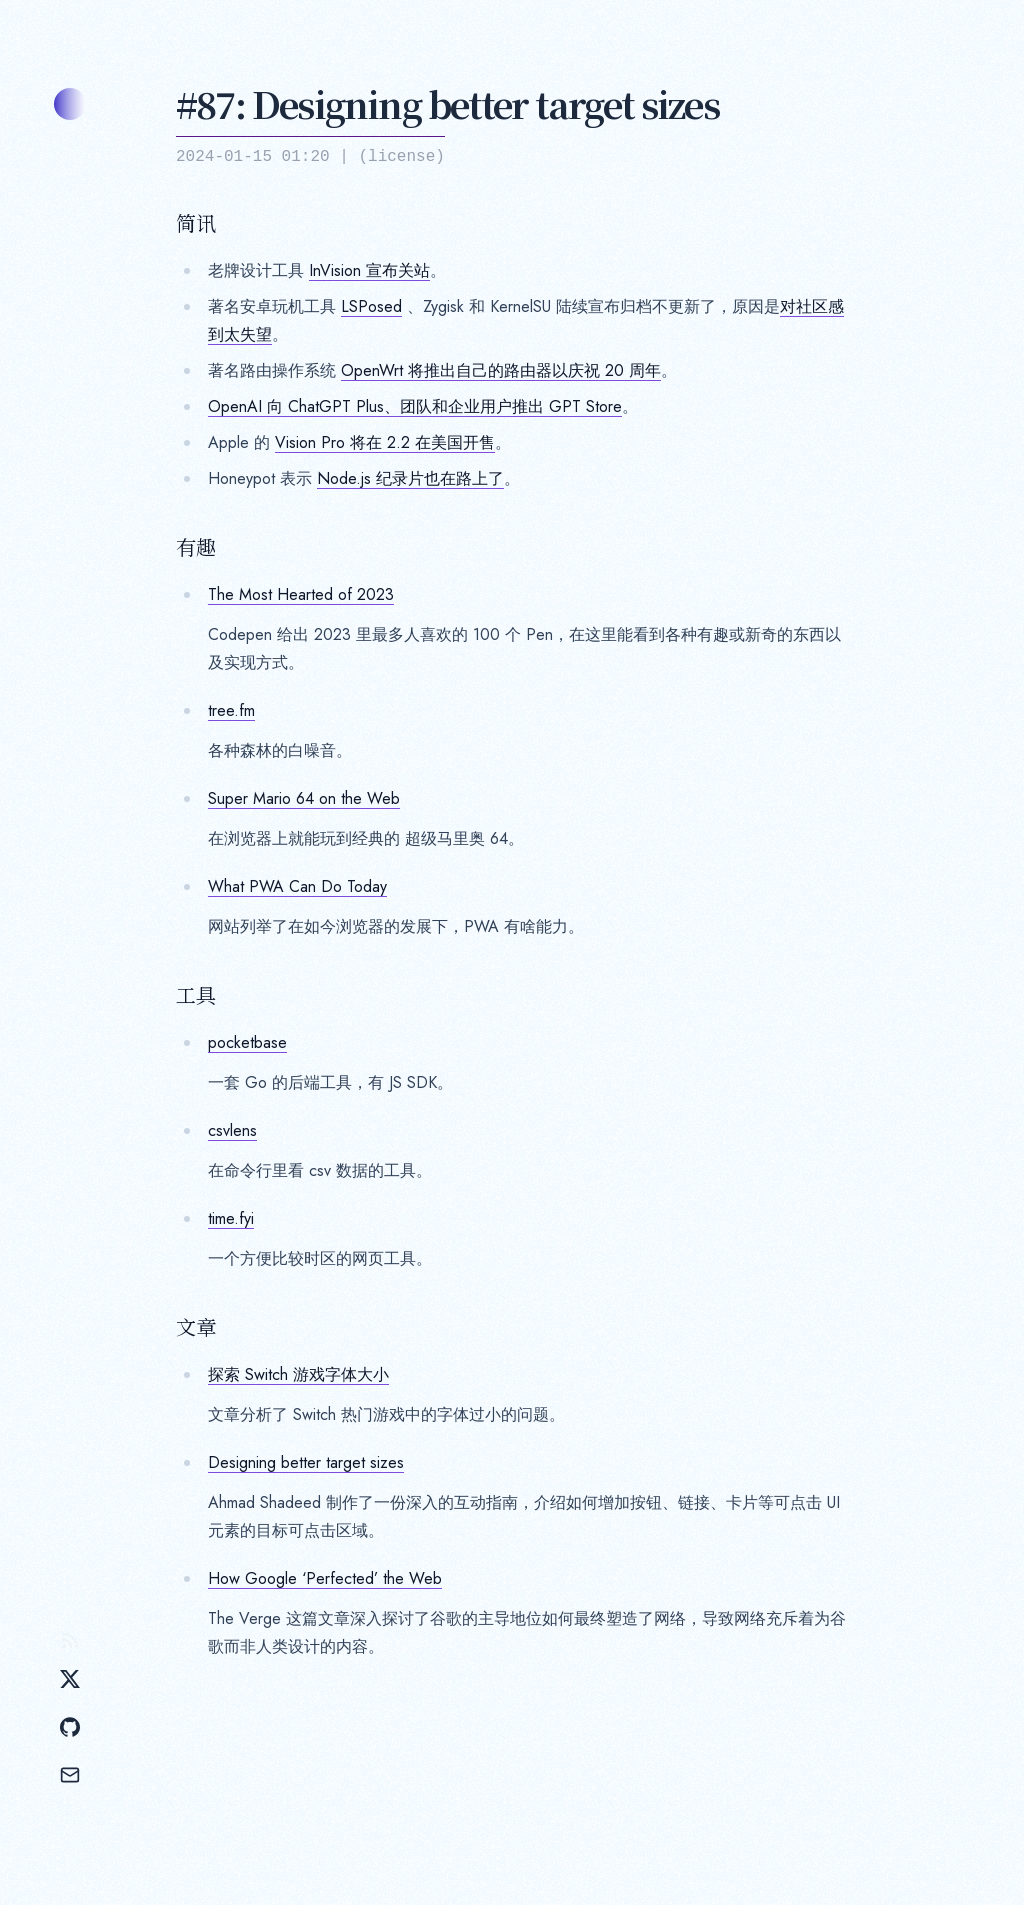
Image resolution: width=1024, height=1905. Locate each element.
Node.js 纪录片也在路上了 (410, 478)
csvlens (232, 1130)
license (401, 157)
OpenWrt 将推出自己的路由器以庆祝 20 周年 (501, 370)
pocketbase (247, 1042)
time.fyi (231, 1218)
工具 (196, 995)
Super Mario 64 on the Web (304, 798)
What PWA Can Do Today (297, 886)
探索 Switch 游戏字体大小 (298, 1374)
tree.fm (231, 710)
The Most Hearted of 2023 (301, 594)
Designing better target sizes (306, 1462)
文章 (196, 1327)
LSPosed (371, 306)
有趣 (196, 547)
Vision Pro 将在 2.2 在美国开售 (385, 442)
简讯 (196, 223)
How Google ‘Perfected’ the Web (325, 1578)
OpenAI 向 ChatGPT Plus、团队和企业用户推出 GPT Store (415, 406)
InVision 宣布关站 (369, 270)
